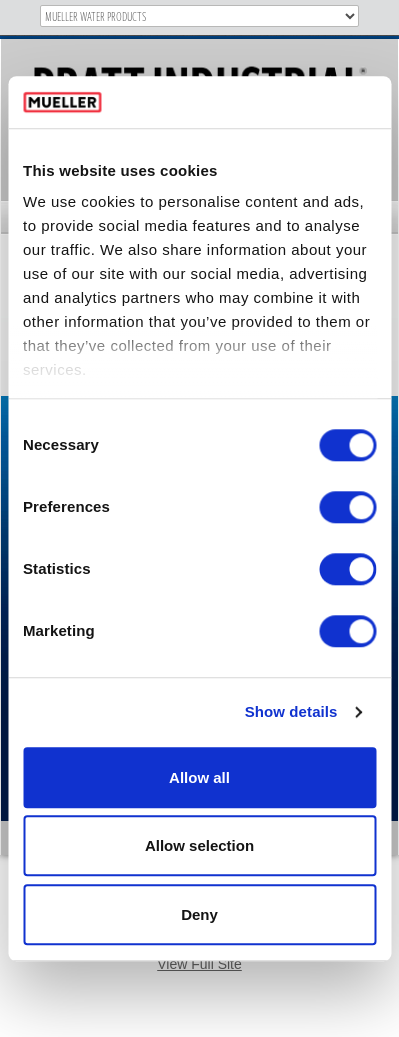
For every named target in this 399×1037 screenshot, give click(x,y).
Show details (291, 712)
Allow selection (199, 846)
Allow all (199, 777)
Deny (199, 914)
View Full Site (199, 964)
